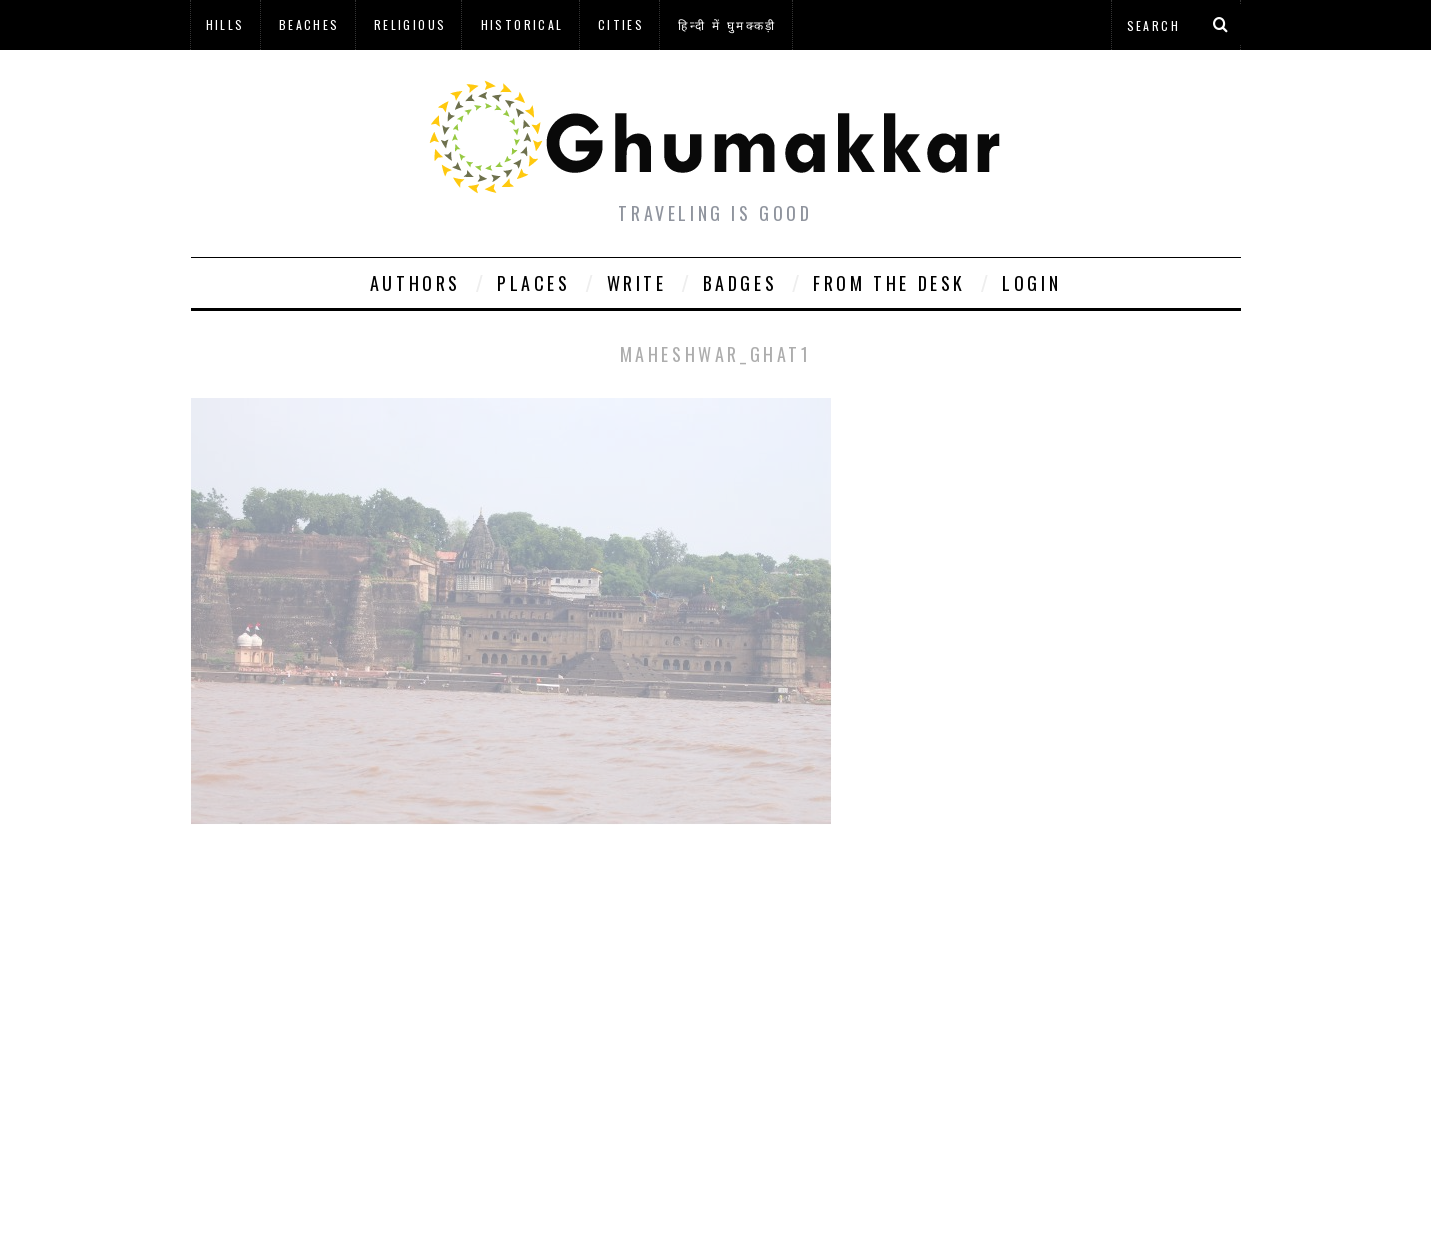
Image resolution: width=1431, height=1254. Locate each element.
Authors (415, 283)
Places (534, 283)
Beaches (309, 24)
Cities (621, 24)
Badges (740, 283)
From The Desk (889, 283)
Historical (522, 24)
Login (1031, 283)
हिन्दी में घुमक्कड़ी (727, 24)
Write (637, 283)
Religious (410, 24)
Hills (225, 24)
